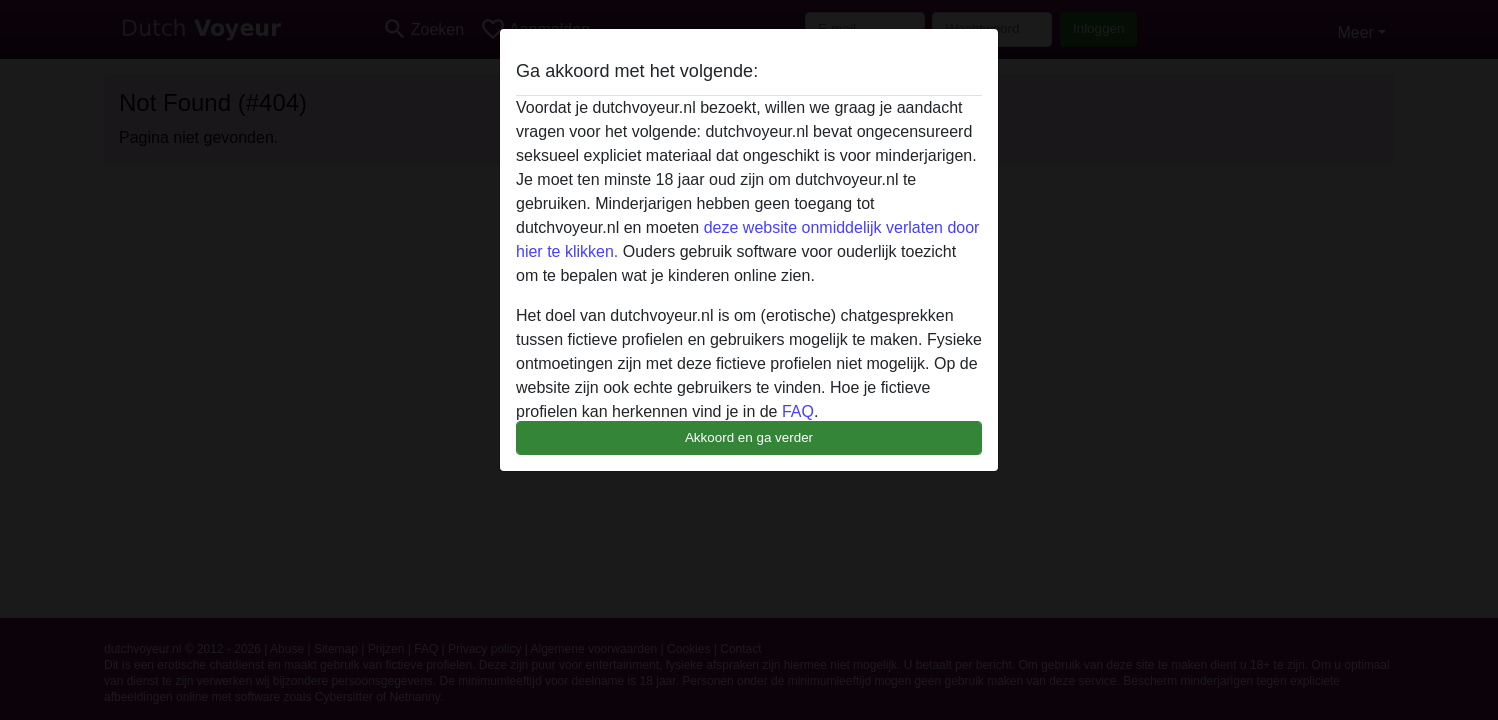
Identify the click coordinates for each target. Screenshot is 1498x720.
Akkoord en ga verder (749, 437)
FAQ (798, 411)
